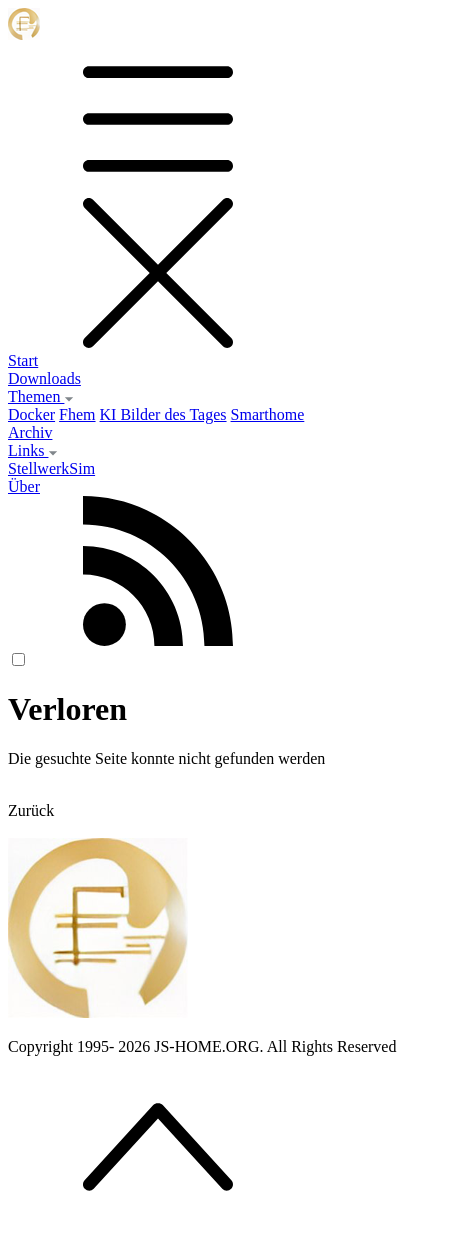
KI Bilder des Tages (163, 414)
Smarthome (268, 414)
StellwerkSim (51, 468)
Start (23, 360)
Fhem (77, 414)
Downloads (44, 378)
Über (24, 486)
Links (33, 450)
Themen (41, 396)
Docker (31, 414)
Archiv (30, 432)
